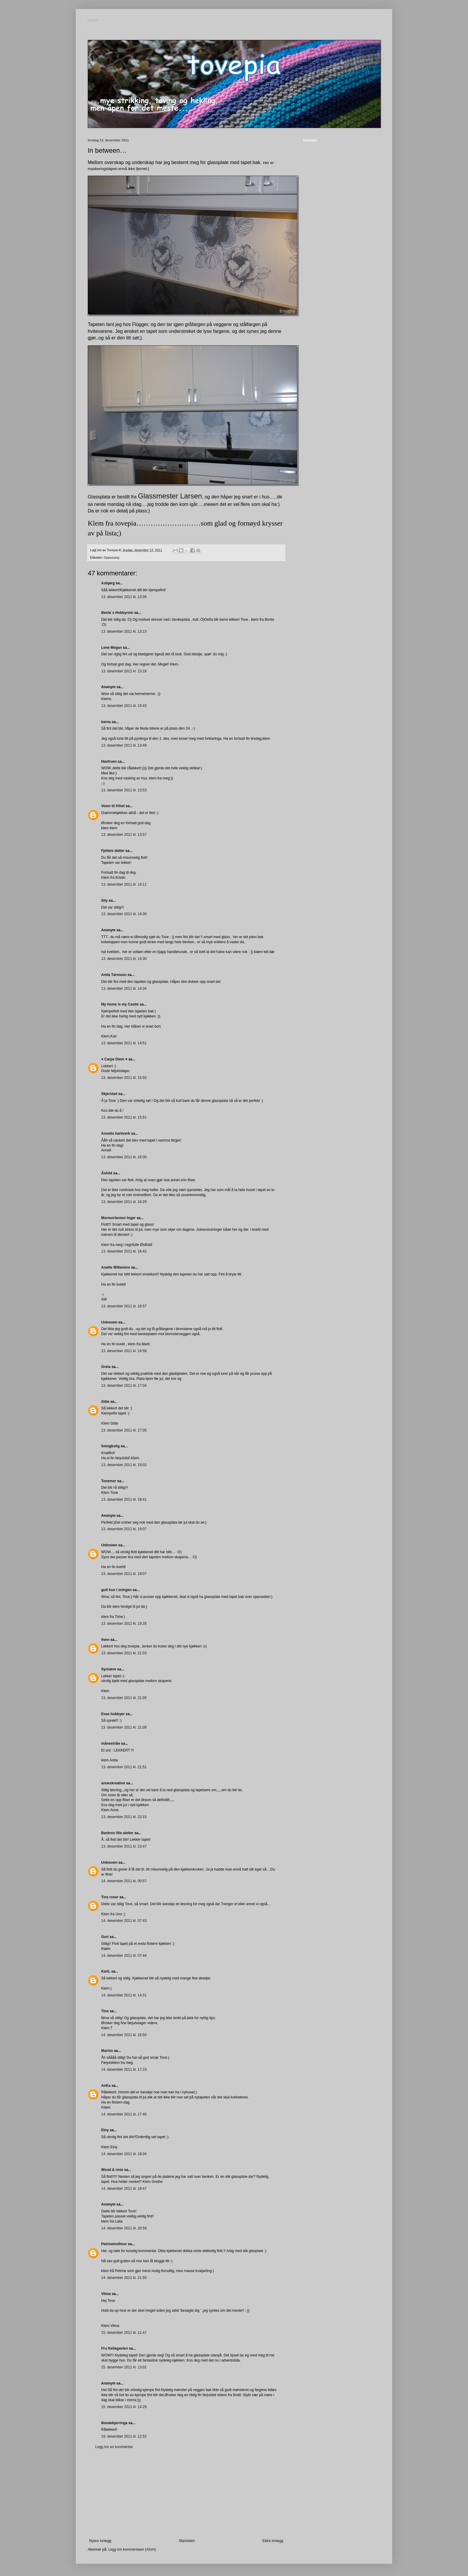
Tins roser (109, 1897)
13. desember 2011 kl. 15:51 (124, 1117)
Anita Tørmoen (114, 975)
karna (106, 722)
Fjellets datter (112, 851)
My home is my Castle (120, 1004)
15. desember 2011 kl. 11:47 (124, 2333)
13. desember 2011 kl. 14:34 (124, 988)
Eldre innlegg (272, 2541)
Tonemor (108, 1481)
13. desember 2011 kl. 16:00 (124, 1157)
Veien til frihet (113, 806)
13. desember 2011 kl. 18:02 (124, 1465)
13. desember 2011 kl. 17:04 (124, 1385)
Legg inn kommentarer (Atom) (132, 2549)
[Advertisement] (186, 2494)
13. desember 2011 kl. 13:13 (124, 631)
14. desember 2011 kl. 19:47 (124, 2188)
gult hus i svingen (116, 1590)
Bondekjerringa (114, 2423)
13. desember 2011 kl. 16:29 (124, 1202)
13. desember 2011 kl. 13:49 (124, 745)
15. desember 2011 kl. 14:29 (124, 2407)
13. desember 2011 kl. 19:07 (124, 1529)
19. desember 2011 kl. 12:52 (124, 2436)
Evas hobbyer (113, 1714)
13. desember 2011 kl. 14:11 (124, 884)
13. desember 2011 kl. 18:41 (124, 1499)
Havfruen (109, 761)
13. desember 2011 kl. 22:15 (124, 1817)
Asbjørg (108, 583)
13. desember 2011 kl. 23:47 (124, 1846)
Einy (105, 2130)
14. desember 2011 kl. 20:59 (124, 2228)
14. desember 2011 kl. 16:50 (124, 2035)
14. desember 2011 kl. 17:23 (124, 2069)
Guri (105, 1937)
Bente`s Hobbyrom (117, 613)
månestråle (110, 1743)
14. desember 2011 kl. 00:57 (124, 1881)
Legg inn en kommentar (114, 2447)
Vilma (106, 2294)
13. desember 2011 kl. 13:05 (124, 597)
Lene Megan (111, 647)
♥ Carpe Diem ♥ (114, 1059)
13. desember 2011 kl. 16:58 (124, 1351)
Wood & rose (112, 2170)
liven (105, 1640)
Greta (105, 1367)
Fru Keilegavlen (114, 2348)
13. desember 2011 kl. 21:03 (124, 1653)
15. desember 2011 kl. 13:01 (124, 2367)
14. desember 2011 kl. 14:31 (124, 1995)
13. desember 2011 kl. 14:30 (124, 914)
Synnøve (108, 1669)
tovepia (93, 20)
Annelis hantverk (115, 1133)
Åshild (106, 1173)
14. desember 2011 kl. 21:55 (124, 2278)
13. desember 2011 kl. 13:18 (124, 671)
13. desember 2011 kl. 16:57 (124, 1306)
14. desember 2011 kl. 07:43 (124, 1921)
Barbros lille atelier (117, 1833)
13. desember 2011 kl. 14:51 (124, 1043)
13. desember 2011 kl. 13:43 (124, 706)
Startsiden (187, 2541)
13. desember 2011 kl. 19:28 (124, 1623)
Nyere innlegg (100, 2541)
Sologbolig (110, 1446)
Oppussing (111, 557)
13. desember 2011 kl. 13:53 (124, 790)
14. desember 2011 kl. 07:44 (124, 1955)
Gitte (105, 1402)
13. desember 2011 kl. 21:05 (124, 1698)
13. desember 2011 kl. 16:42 (124, 1251)
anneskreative (113, 1783)
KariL (105, 1971)
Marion (107, 2051)
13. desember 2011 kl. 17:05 (124, 1430)
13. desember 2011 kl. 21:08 (124, 1727)
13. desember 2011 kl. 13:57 (124, 835)
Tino (105, 2011)
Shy (104, 900)
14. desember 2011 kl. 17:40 (124, 2114)
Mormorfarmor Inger (118, 1218)
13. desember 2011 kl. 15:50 (124, 1078)
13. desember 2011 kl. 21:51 (124, 1767)
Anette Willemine (115, 1267)
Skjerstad (109, 1094)
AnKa (105, 2086)
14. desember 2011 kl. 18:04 (124, 2154)
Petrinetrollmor (114, 2244)
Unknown (109, 1322)
